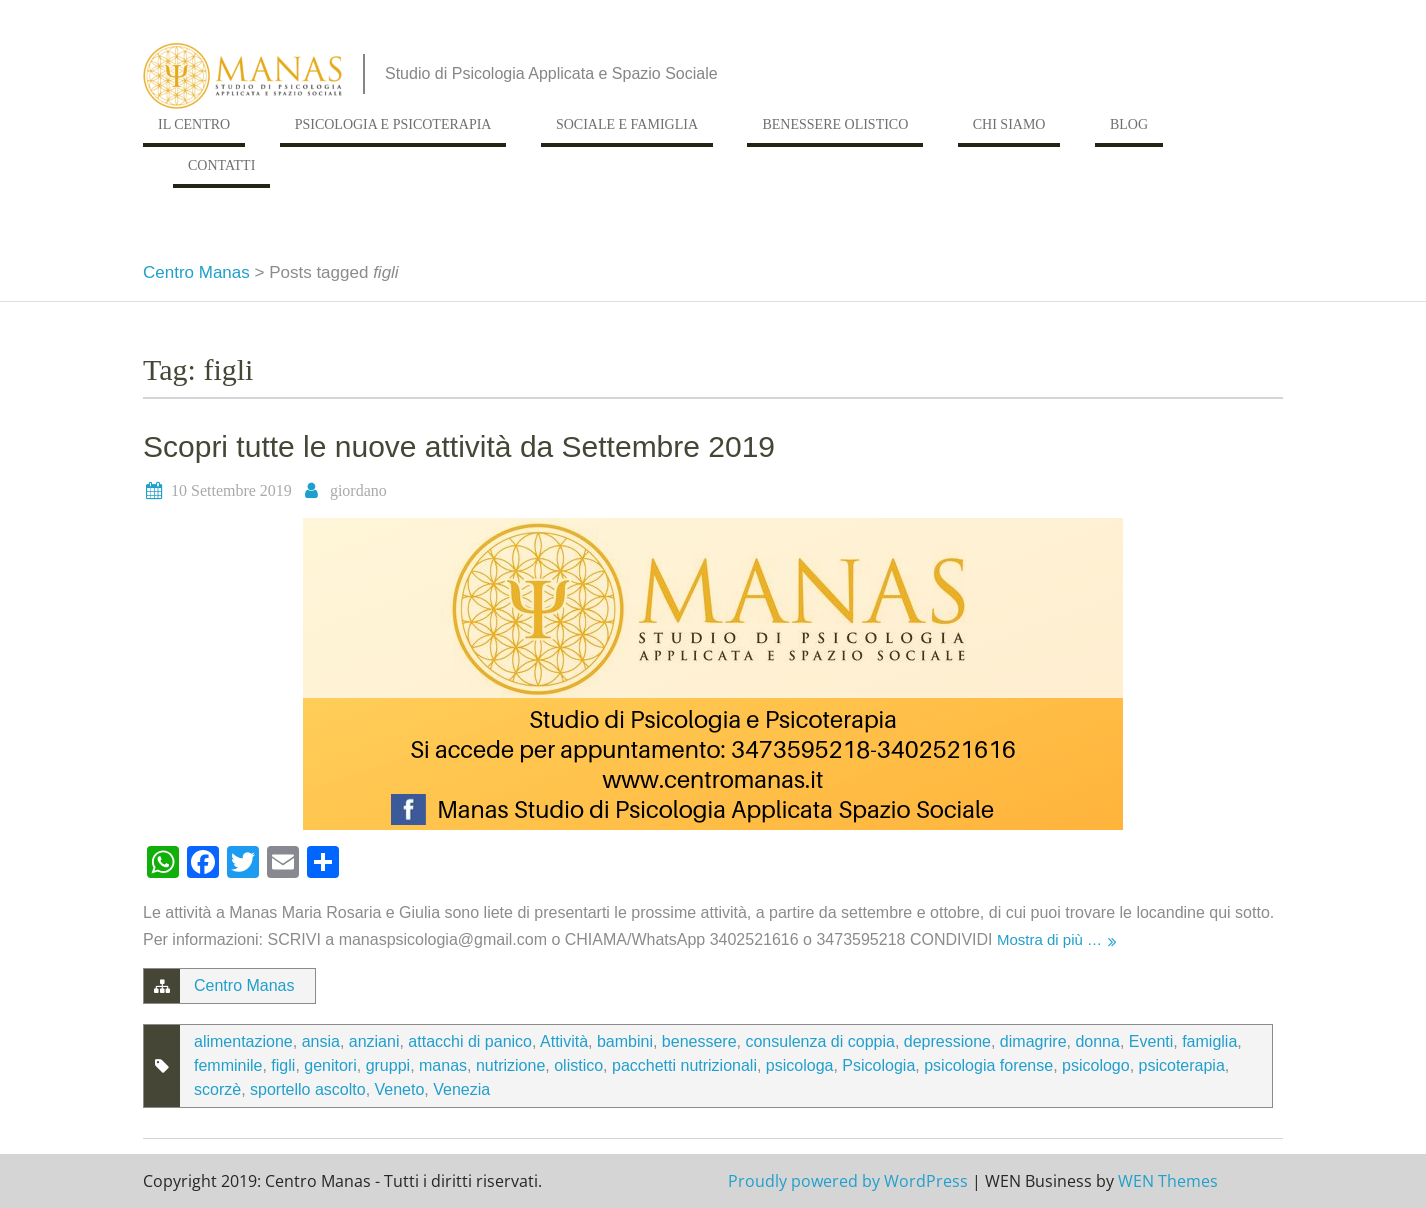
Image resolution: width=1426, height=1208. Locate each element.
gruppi (388, 1065)
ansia (321, 1041)
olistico (578, 1065)
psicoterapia (1182, 1065)
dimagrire (1033, 1041)
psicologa (800, 1065)
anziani (374, 1041)
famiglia (1209, 1041)
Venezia (461, 1089)
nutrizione (510, 1065)
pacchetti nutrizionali (684, 1065)
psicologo (1096, 1065)
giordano (358, 490)
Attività (564, 1041)
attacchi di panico (470, 1041)
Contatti (221, 165)
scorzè (217, 1089)
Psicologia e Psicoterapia (393, 124)
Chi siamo (1009, 124)
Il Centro (194, 124)
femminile (228, 1065)
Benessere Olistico (835, 124)
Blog (1129, 124)
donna (1097, 1041)
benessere (699, 1041)
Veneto (400, 1089)
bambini (625, 1041)
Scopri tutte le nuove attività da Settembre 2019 (459, 446)
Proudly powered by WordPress (848, 1181)
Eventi (1151, 1041)
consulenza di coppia (819, 1041)
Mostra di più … (1049, 939)
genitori (330, 1065)
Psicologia (878, 1065)
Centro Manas (196, 272)
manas (443, 1065)
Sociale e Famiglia (627, 124)
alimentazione (243, 1041)
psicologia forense (988, 1065)
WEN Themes (1168, 1181)
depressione (947, 1041)
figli (283, 1065)
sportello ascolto (308, 1089)
